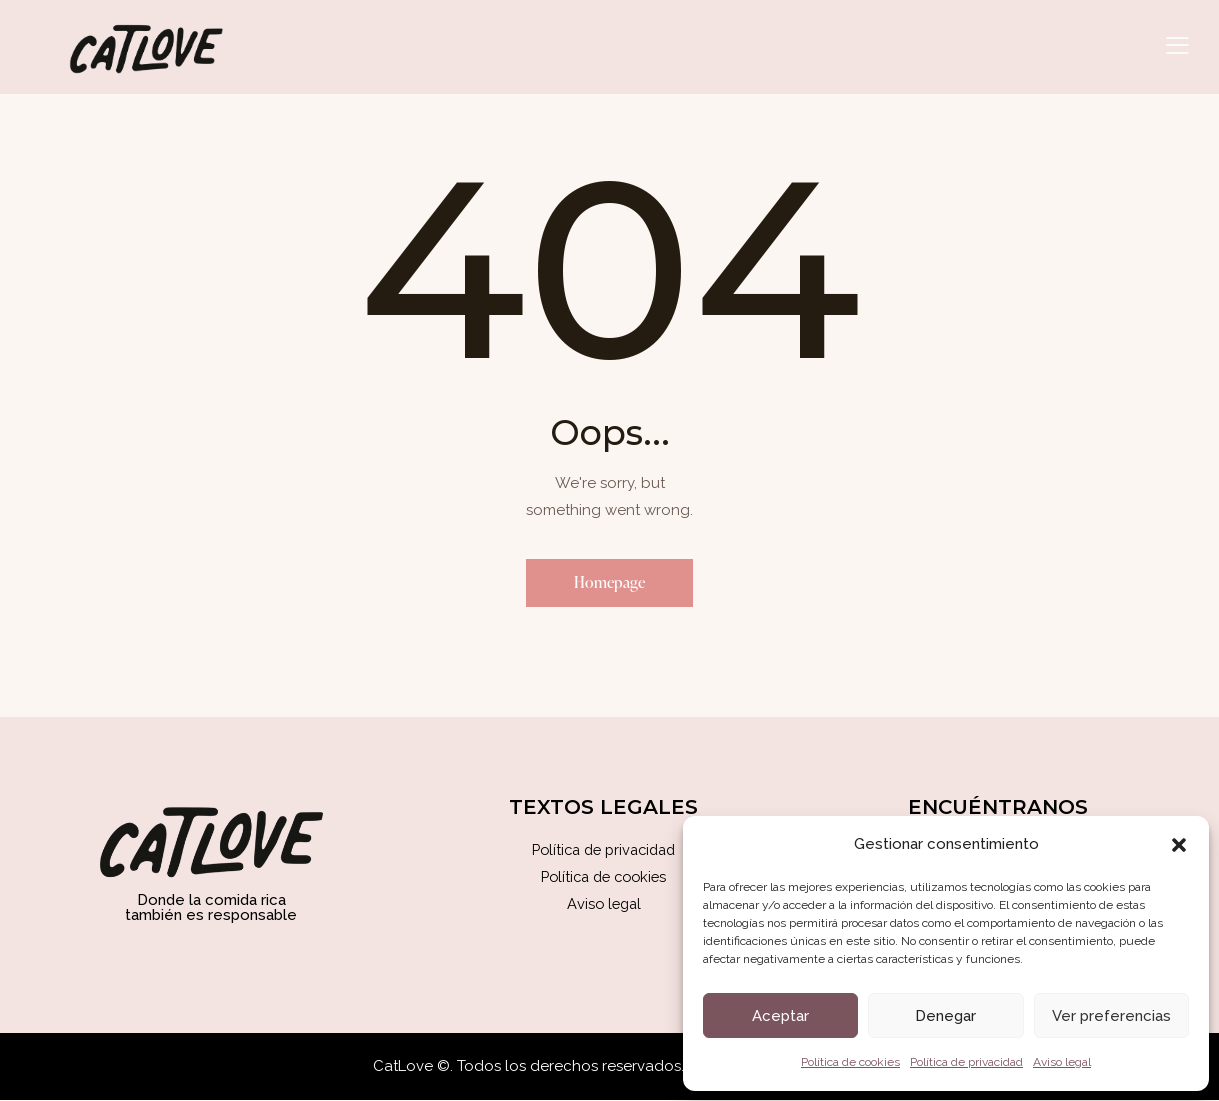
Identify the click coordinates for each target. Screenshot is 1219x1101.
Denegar (945, 1016)
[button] (1179, 845)
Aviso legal (1062, 1062)
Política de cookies (850, 1062)
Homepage (609, 583)
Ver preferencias (1111, 1016)
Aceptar (780, 1016)
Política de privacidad (966, 1062)
